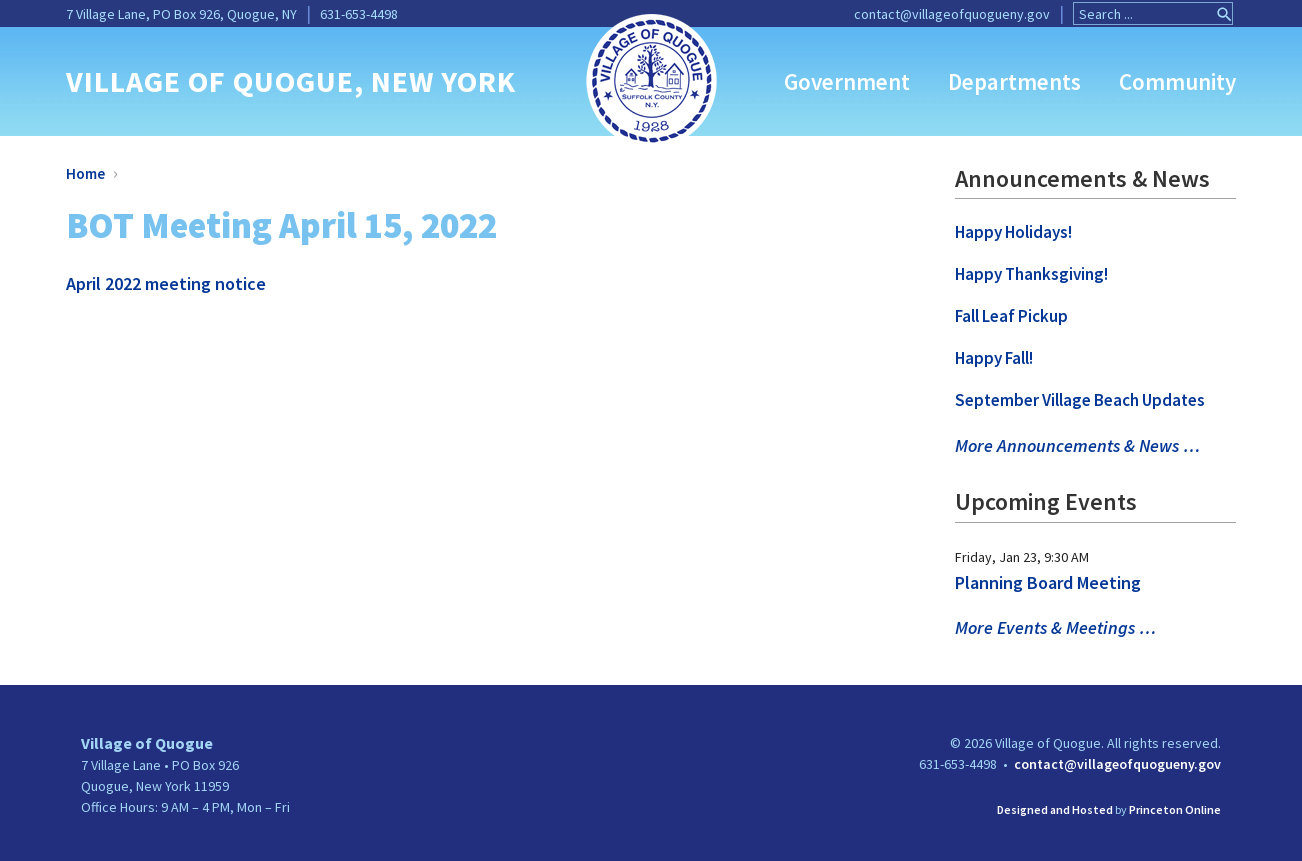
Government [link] (847, 81)
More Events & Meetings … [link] (1055, 627)
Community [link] (1177, 81)
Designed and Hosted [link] (1055, 809)
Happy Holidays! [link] (1013, 232)
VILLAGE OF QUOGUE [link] (210, 81)
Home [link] (85, 173)
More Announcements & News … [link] (1077, 445)
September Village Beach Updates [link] (1080, 400)
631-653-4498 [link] (359, 14)
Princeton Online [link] (1175, 809)
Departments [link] (1014, 81)
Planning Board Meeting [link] (1048, 582)
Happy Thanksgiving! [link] (1031, 274)
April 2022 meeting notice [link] (166, 283)
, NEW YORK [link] (435, 81)
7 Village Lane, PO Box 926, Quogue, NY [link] (181, 14)
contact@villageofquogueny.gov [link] (952, 14)
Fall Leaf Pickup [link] (1011, 316)
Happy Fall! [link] (994, 358)
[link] (651, 78)
